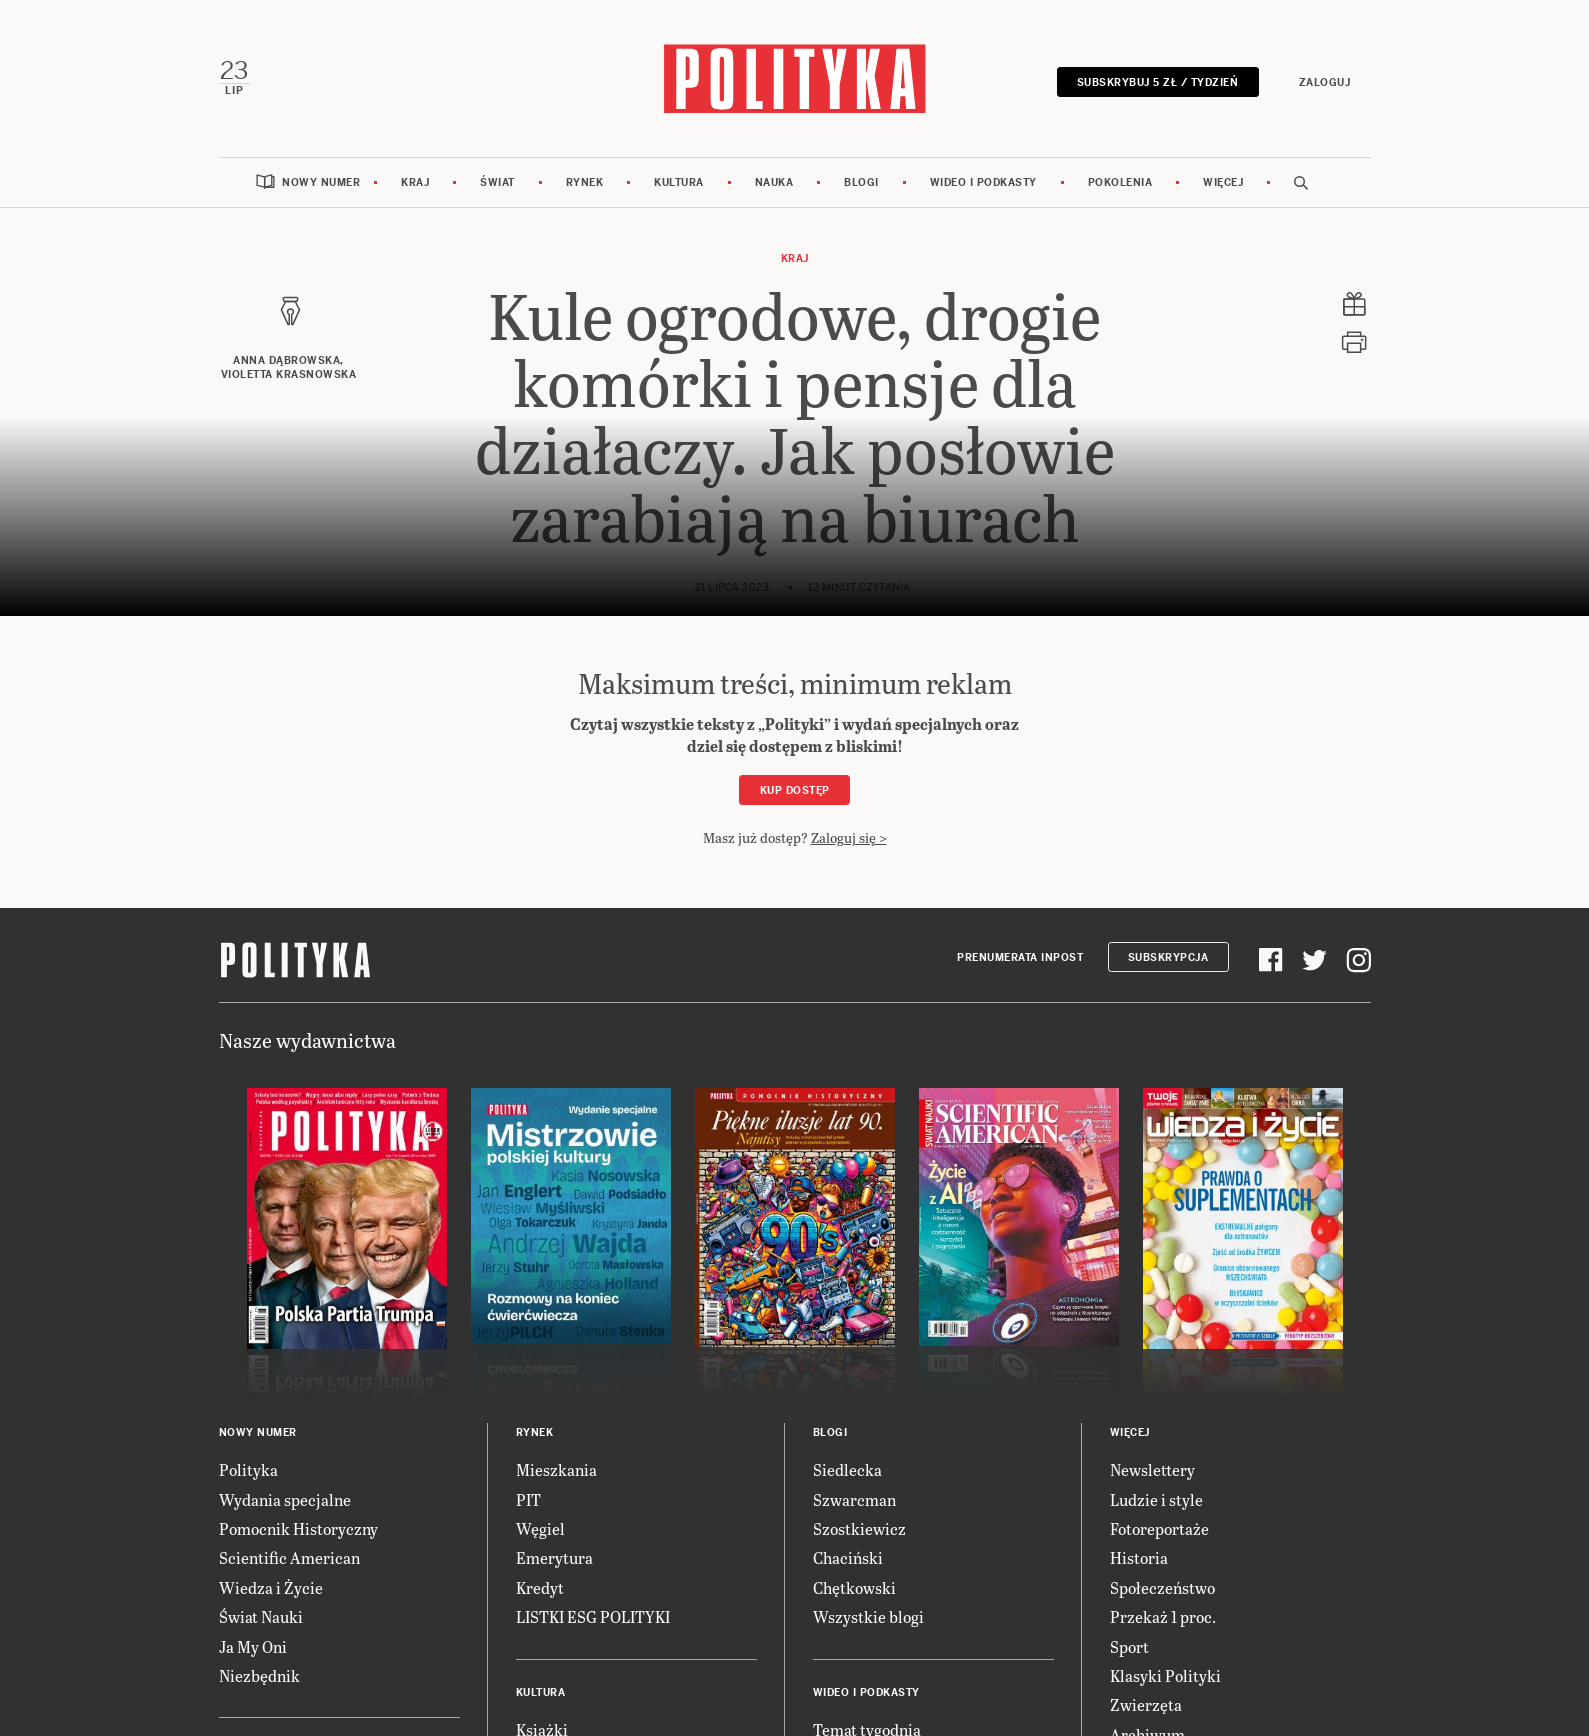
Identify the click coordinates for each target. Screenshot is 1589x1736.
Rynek (585, 182)
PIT (528, 1499)
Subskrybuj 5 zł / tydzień (1158, 82)
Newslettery (1152, 1469)
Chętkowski (854, 1587)
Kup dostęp (795, 790)
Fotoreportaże (1159, 1528)
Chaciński (848, 1557)
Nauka (774, 182)
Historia (1139, 1557)
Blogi (861, 182)
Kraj (415, 182)
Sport (1129, 1646)
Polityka (248, 1469)
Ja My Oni (253, 1646)
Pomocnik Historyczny (298, 1528)
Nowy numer (321, 182)
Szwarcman (854, 1499)
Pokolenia (1120, 182)
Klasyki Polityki (1165, 1675)
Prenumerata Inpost (1020, 957)
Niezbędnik (259, 1675)
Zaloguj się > (849, 837)
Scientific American (289, 1557)
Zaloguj (1325, 82)
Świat (497, 182)
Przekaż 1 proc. (1163, 1616)
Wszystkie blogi (868, 1616)
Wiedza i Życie (271, 1587)
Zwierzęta (1146, 1704)
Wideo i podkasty (983, 182)
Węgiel (540, 1528)
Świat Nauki (261, 1616)
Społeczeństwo (1162, 1587)
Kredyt (540, 1587)
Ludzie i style (1156, 1499)
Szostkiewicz (859, 1528)
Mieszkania (556, 1469)
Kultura (679, 182)
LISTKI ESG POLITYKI (593, 1616)
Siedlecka (847, 1469)
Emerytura (554, 1557)
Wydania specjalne (285, 1499)
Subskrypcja (1168, 957)
